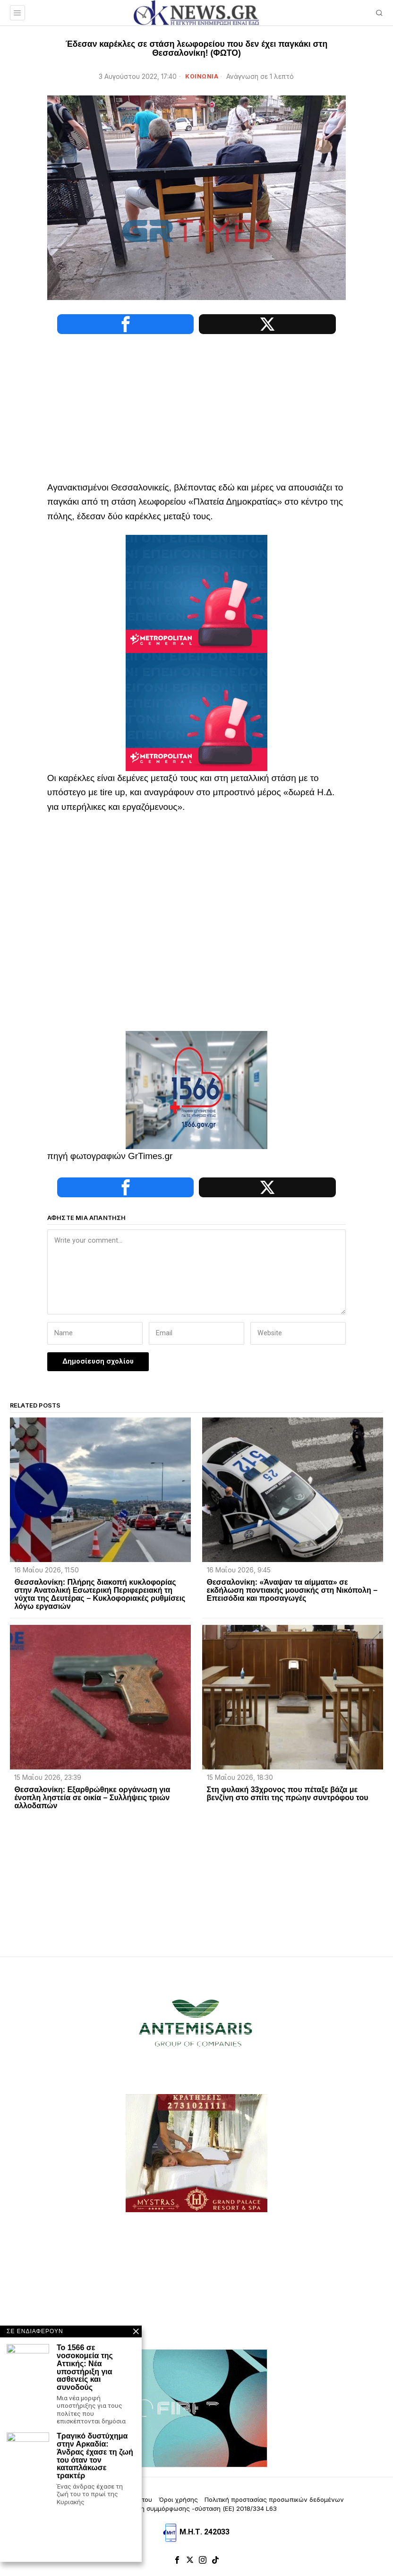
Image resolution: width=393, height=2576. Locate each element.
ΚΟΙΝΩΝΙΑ (201, 76)
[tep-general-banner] (196, 594)
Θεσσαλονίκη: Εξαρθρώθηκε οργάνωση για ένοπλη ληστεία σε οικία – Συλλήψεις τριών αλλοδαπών (92, 1799)
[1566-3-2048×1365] (196, 1090)
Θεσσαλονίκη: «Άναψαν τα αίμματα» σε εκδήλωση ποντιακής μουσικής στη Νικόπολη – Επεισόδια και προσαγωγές (292, 1592)
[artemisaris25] (196, 2025)
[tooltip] (120, 324)
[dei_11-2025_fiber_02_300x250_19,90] (196, 2408)
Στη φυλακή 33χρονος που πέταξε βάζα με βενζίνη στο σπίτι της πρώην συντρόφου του (287, 1795)
